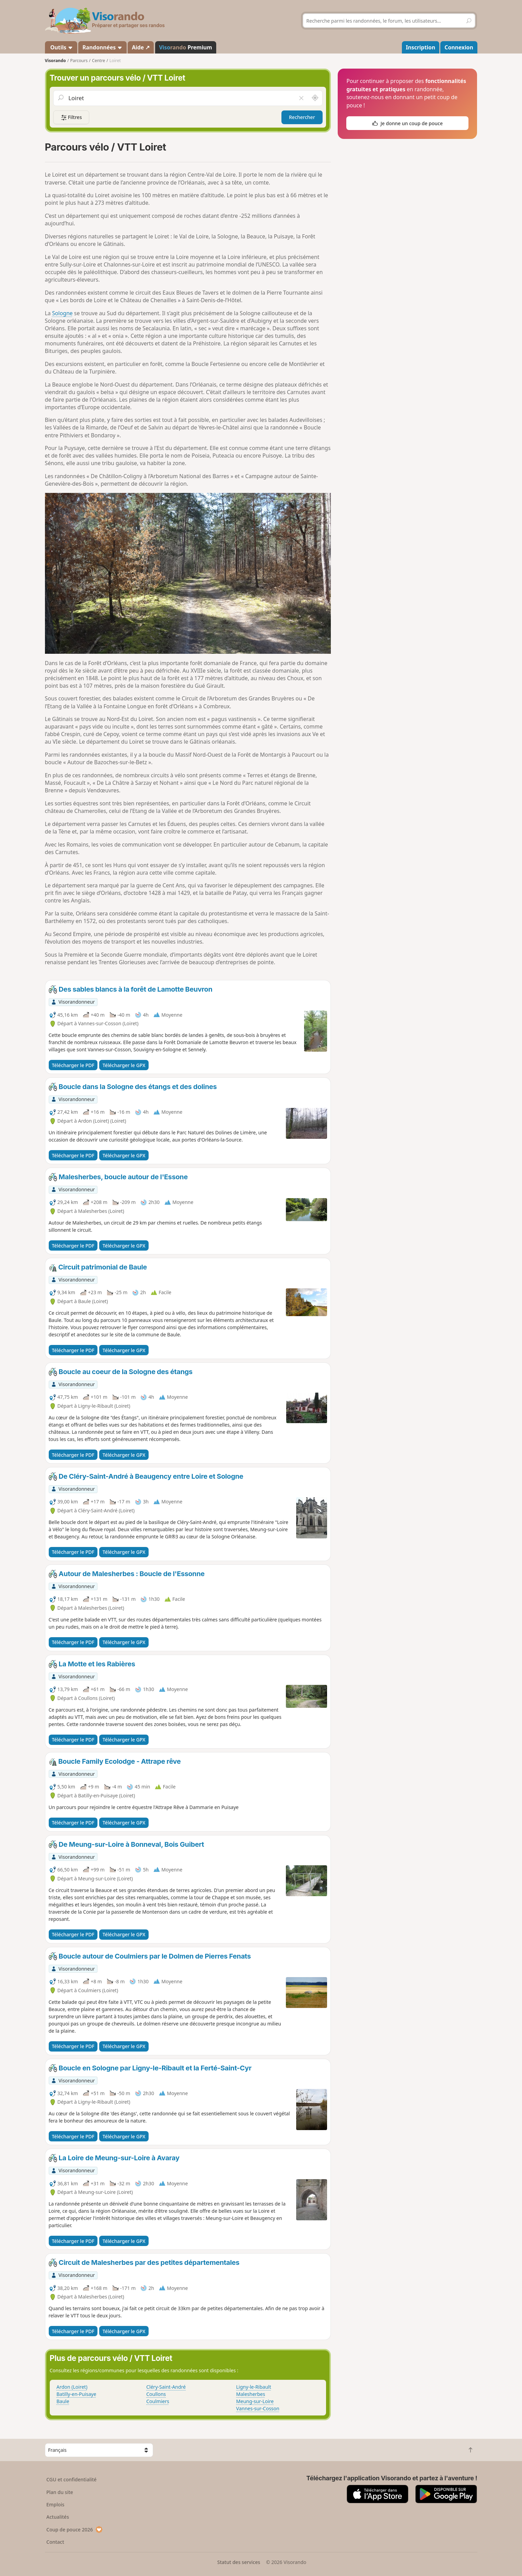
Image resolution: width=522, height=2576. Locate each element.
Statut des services (238, 2562)
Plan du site (59, 2492)
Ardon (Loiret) (72, 2387)
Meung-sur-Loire (255, 2401)
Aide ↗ (141, 47)
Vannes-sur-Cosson (257, 2408)
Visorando (55, 60)
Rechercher (302, 117)
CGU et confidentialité (71, 2479)
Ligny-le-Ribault (253, 2387)
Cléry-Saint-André (166, 2387)
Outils (61, 47)
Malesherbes (250, 2394)
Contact (55, 2542)
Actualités (57, 2517)
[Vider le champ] (301, 98)
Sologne (62, 313)
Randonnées (102, 47)
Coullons (156, 2394)
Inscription (420, 47)
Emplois (55, 2504)
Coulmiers (157, 2401)
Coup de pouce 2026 (74, 2529)
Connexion (458, 47)
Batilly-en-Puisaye (76, 2394)
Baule (63, 2401)
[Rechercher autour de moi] (315, 98)
